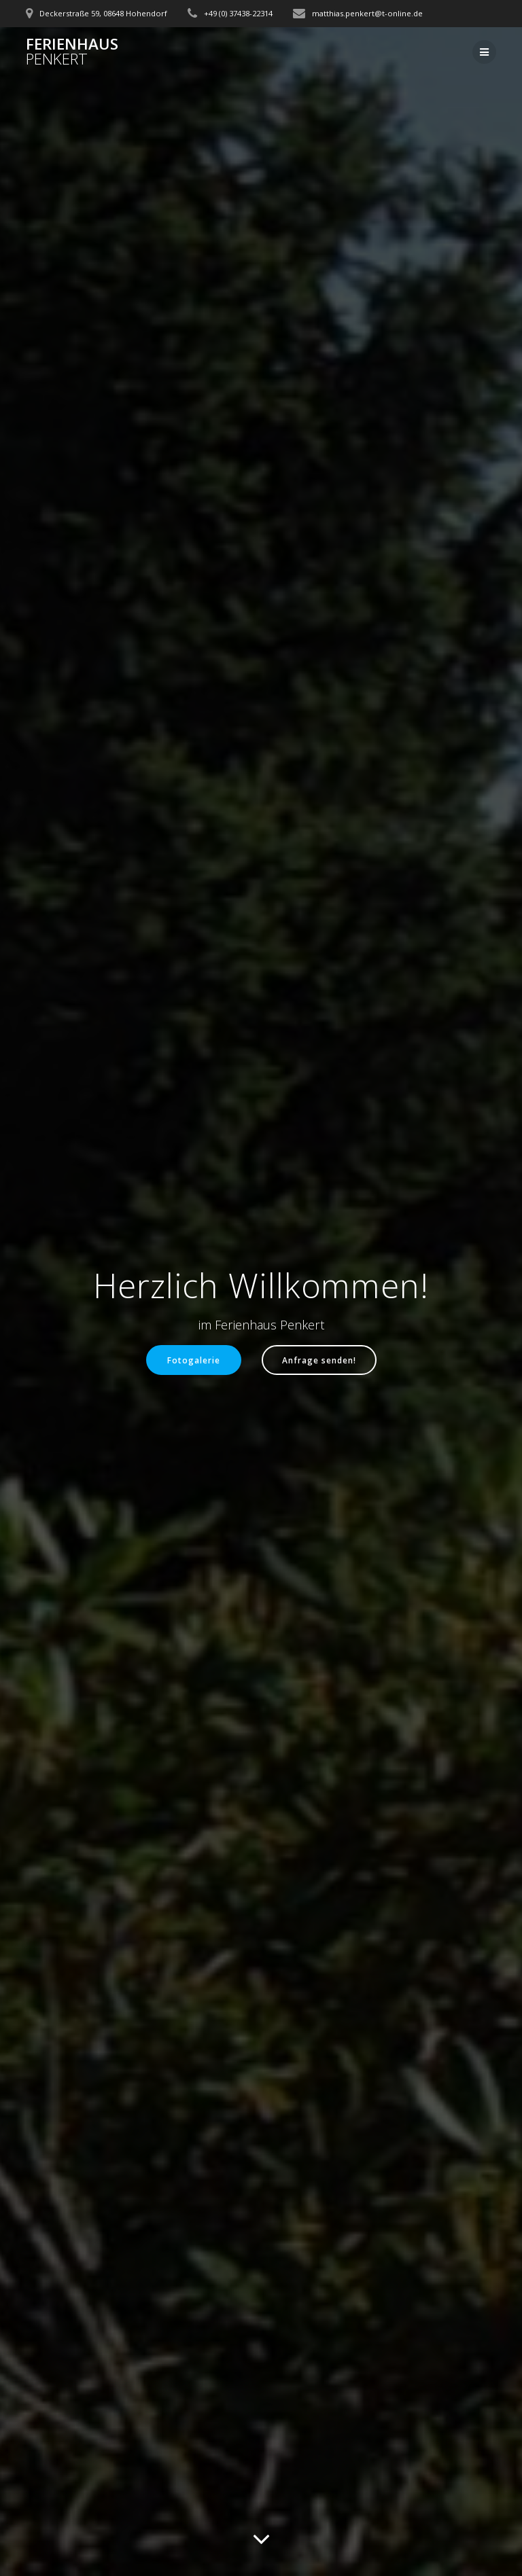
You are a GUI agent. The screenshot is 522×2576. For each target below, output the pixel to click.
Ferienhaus (72, 52)
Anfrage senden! (319, 1360)
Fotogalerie (193, 1360)
